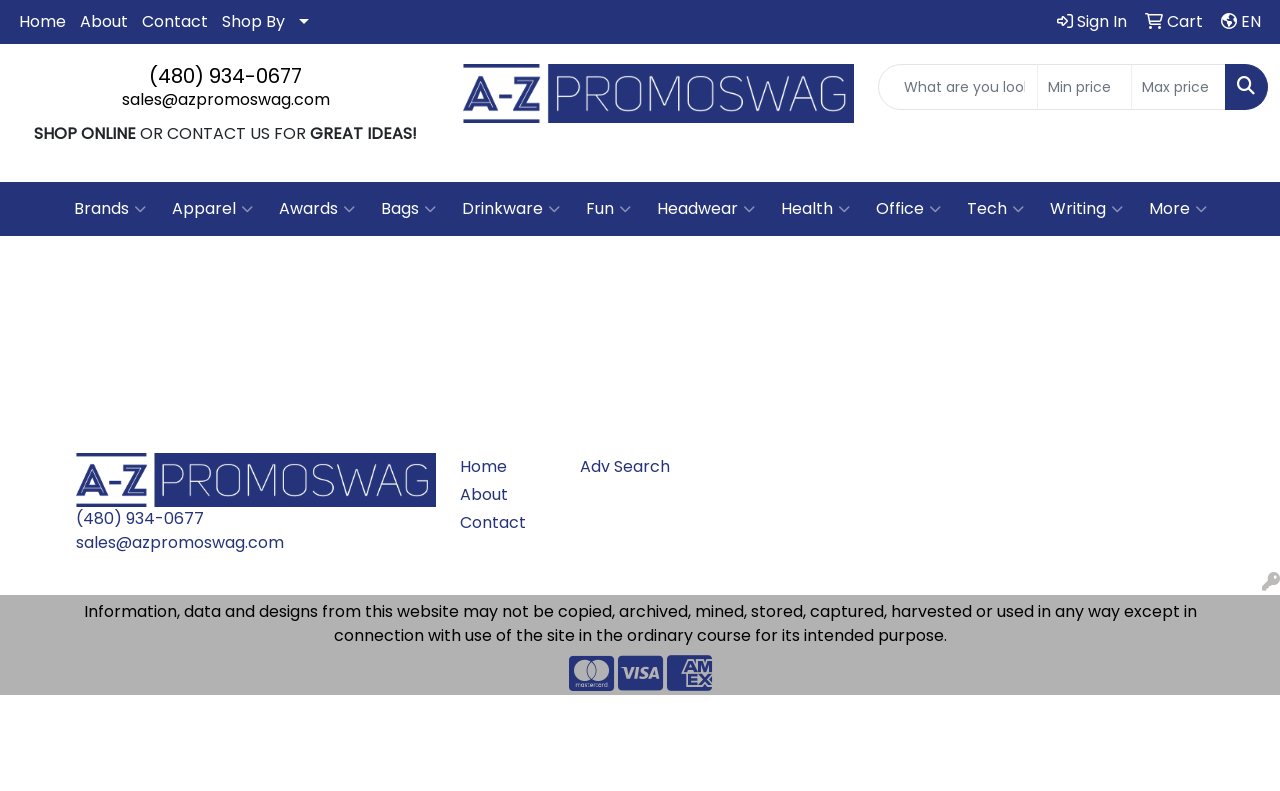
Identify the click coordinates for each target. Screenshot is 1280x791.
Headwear (706, 209)
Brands (110, 209)
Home (42, 21)
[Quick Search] (958, 87)
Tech (995, 209)
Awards (317, 209)
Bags (408, 209)
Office (908, 209)
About (104, 21)
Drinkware (511, 209)
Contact (175, 21)
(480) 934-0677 (225, 76)
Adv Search (625, 466)
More (1178, 209)
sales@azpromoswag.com (226, 99)
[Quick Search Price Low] (1084, 87)
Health (815, 209)
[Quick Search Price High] (1178, 87)
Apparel (212, 209)
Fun (608, 209)
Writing (1086, 209)
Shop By (253, 21)
